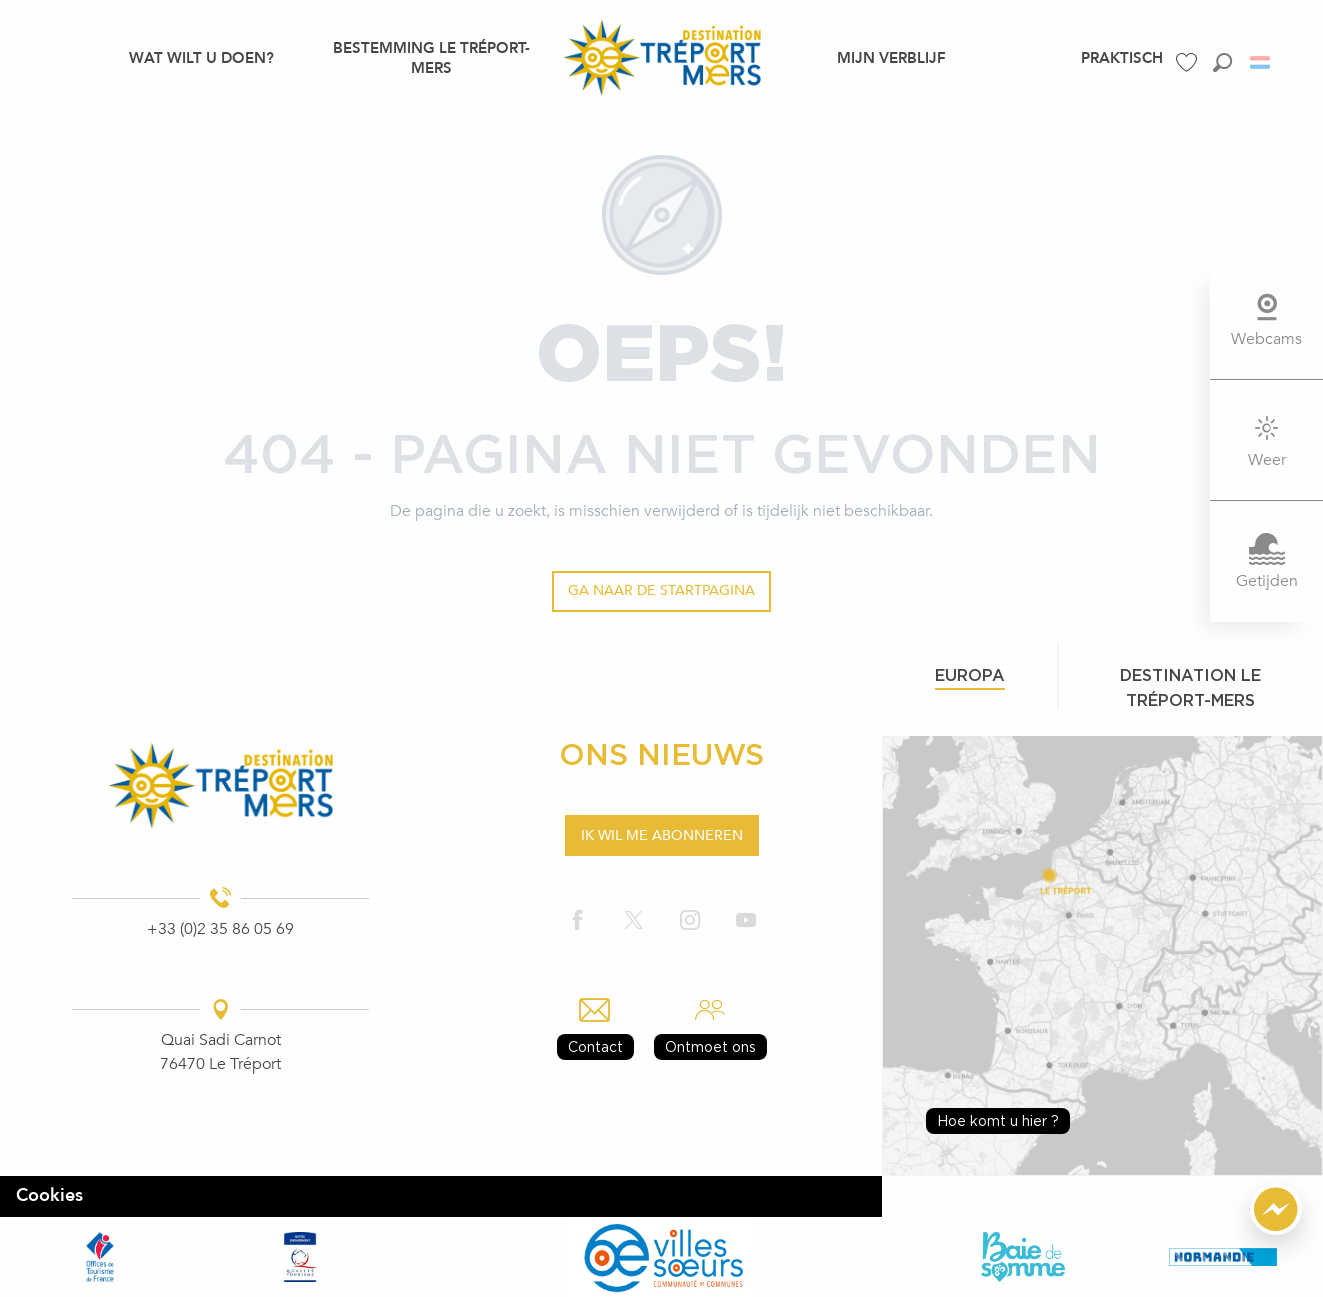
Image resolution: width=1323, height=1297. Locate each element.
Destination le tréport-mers (1190, 687)
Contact (595, 1046)
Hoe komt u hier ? (998, 1120)
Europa (970, 675)
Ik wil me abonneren (662, 835)
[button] (1222, 62)
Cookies (49, 1195)
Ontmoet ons (710, 1046)
